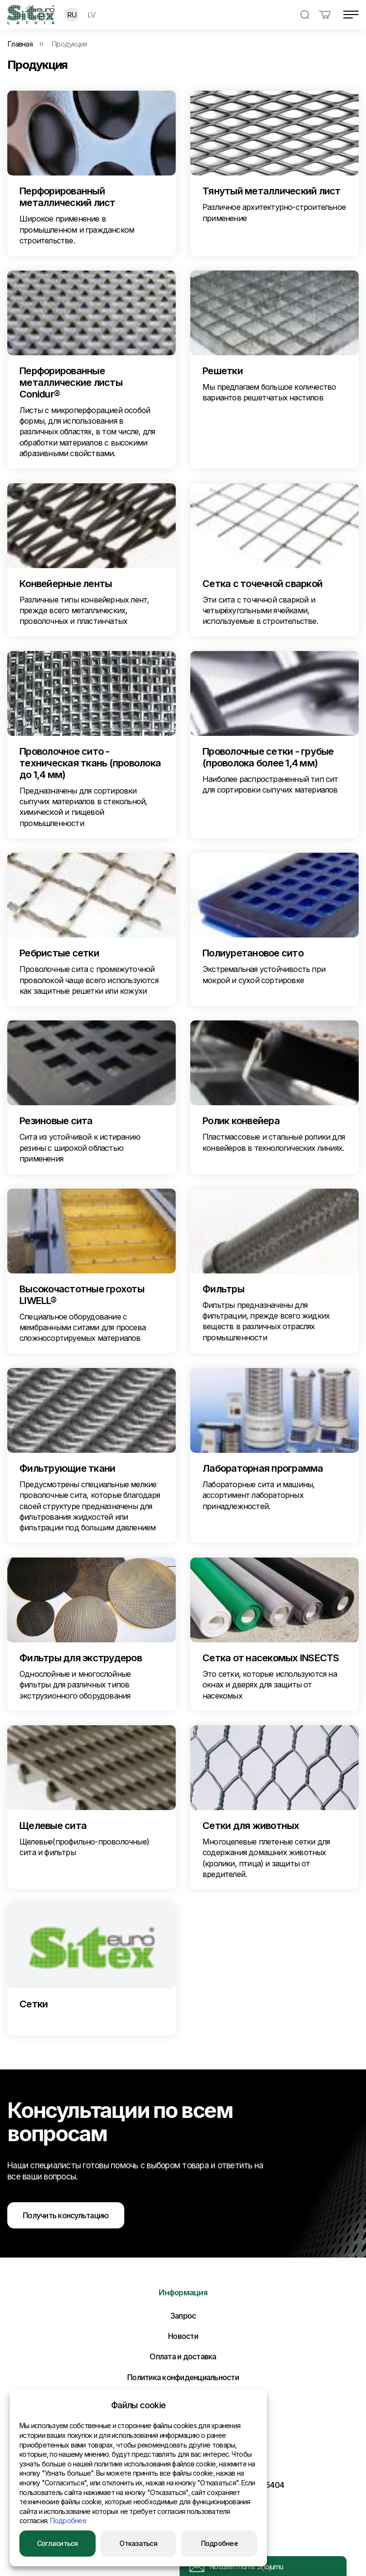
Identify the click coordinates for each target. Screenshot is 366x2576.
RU (72, 14)
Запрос (183, 2316)
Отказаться (138, 2543)
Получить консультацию (66, 2215)
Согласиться (57, 2543)
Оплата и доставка (183, 2356)
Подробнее (68, 2520)
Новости (183, 2336)
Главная (20, 43)
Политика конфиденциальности (183, 2377)
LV (91, 14)
